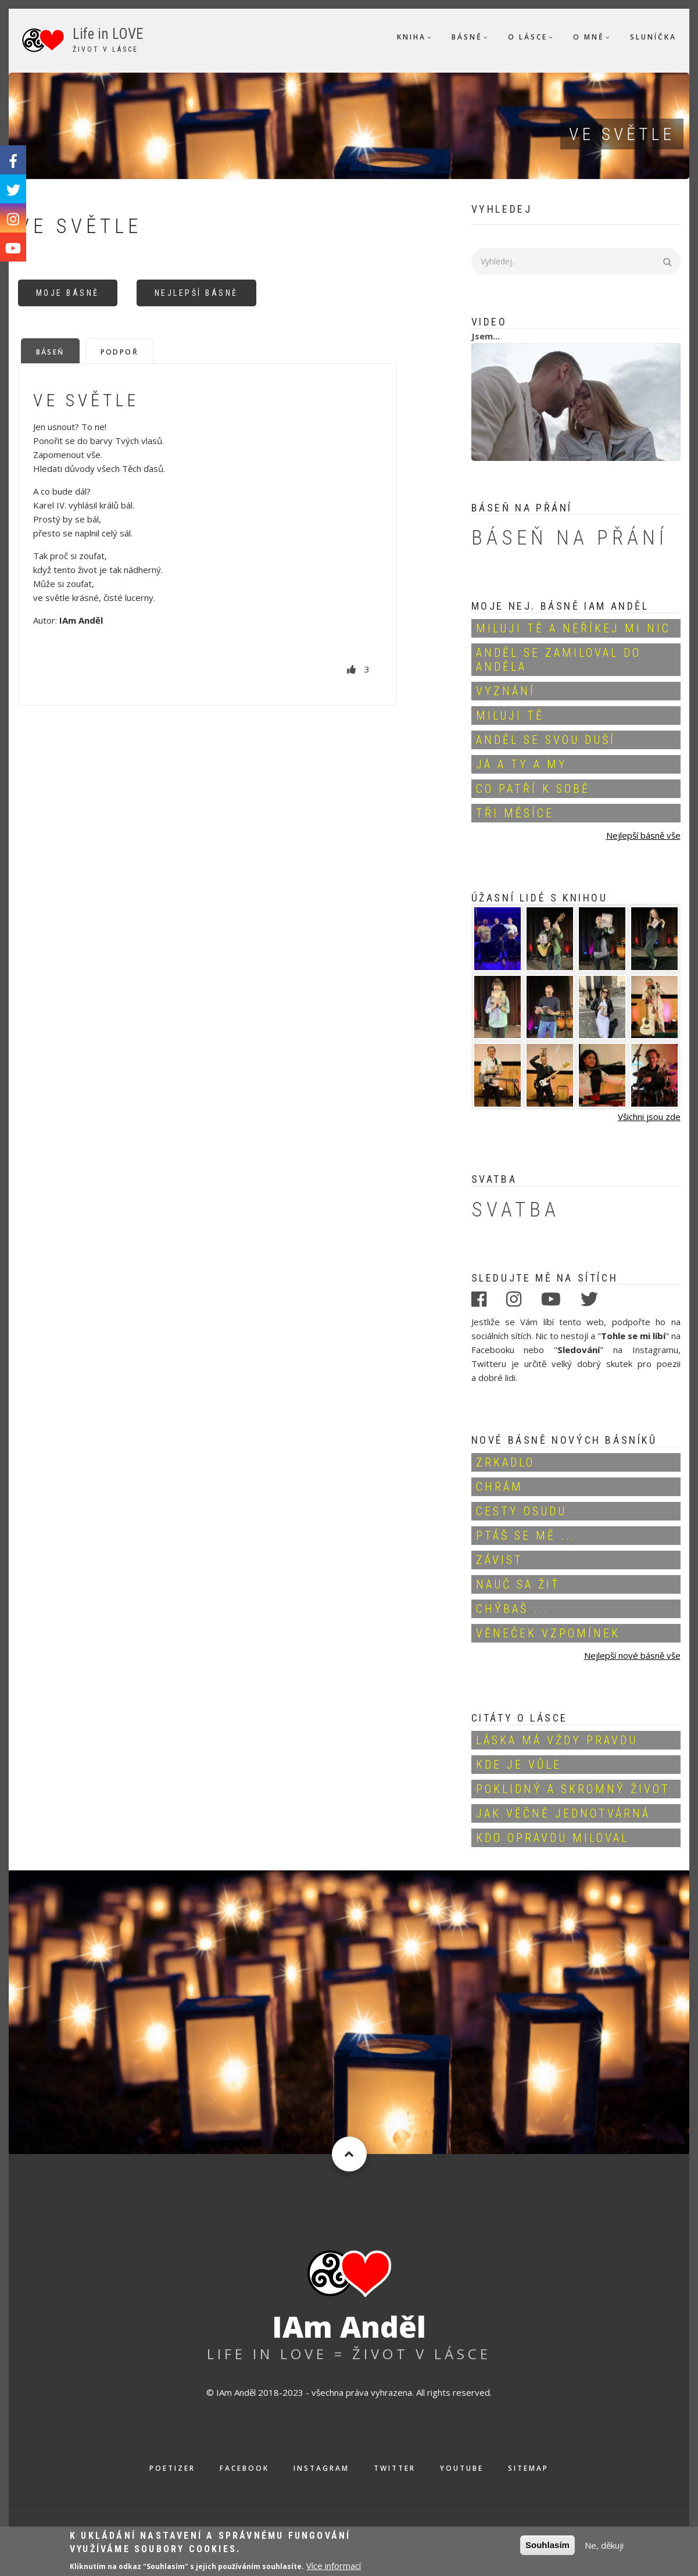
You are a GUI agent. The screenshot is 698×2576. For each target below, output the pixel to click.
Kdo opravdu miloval (552, 1838)
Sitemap (528, 2468)
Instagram (321, 2468)
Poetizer (172, 2468)
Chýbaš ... (512, 1609)
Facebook (244, 2468)
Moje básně (67, 293)
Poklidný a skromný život (573, 1789)
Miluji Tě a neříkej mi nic (573, 628)
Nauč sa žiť (518, 1584)
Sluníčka (653, 37)
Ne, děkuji (604, 2548)
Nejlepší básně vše (643, 835)
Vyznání (505, 691)
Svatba (515, 1210)
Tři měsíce (515, 813)
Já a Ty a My (521, 764)
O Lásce (527, 37)
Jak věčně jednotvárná (563, 1813)
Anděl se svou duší (545, 740)
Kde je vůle (518, 1765)
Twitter (395, 2468)
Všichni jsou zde (649, 1116)
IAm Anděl (349, 2326)
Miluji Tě (510, 715)
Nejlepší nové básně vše (632, 1655)
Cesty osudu (521, 1511)
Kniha (411, 37)
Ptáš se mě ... (526, 1536)
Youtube (462, 2468)
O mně (588, 37)
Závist (499, 1560)
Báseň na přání (569, 538)
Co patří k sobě (533, 789)
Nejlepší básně (196, 293)
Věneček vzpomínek (548, 1633)
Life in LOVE (108, 34)
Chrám (499, 1487)
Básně (467, 37)
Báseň (50, 352)
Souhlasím (547, 2548)
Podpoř (119, 352)
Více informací (333, 2568)
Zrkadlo (505, 1462)
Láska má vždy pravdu (557, 1740)
